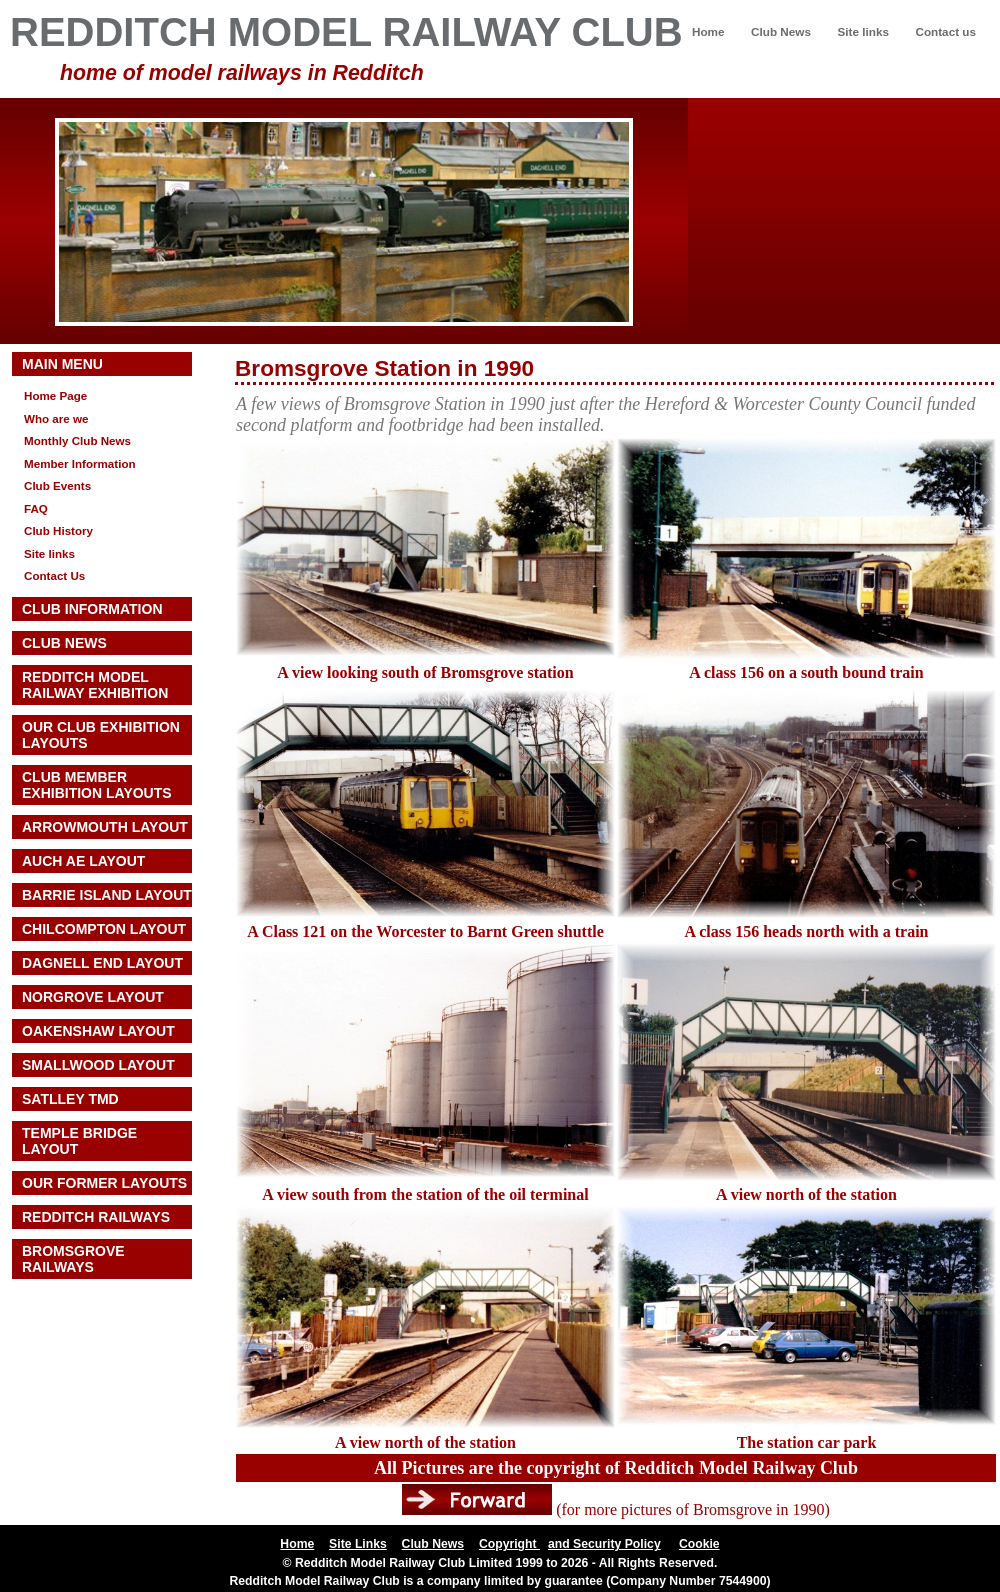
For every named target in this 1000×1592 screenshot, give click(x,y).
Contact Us (54, 575)
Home (708, 31)
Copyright (509, 1544)
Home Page (55, 395)
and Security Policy (604, 1544)
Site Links (358, 1544)
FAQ (36, 508)
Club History (58, 530)
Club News (781, 31)
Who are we (56, 418)
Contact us (945, 31)
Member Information (80, 463)
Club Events (57, 485)
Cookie (699, 1544)
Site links (862, 31)
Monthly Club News (77, 440)
